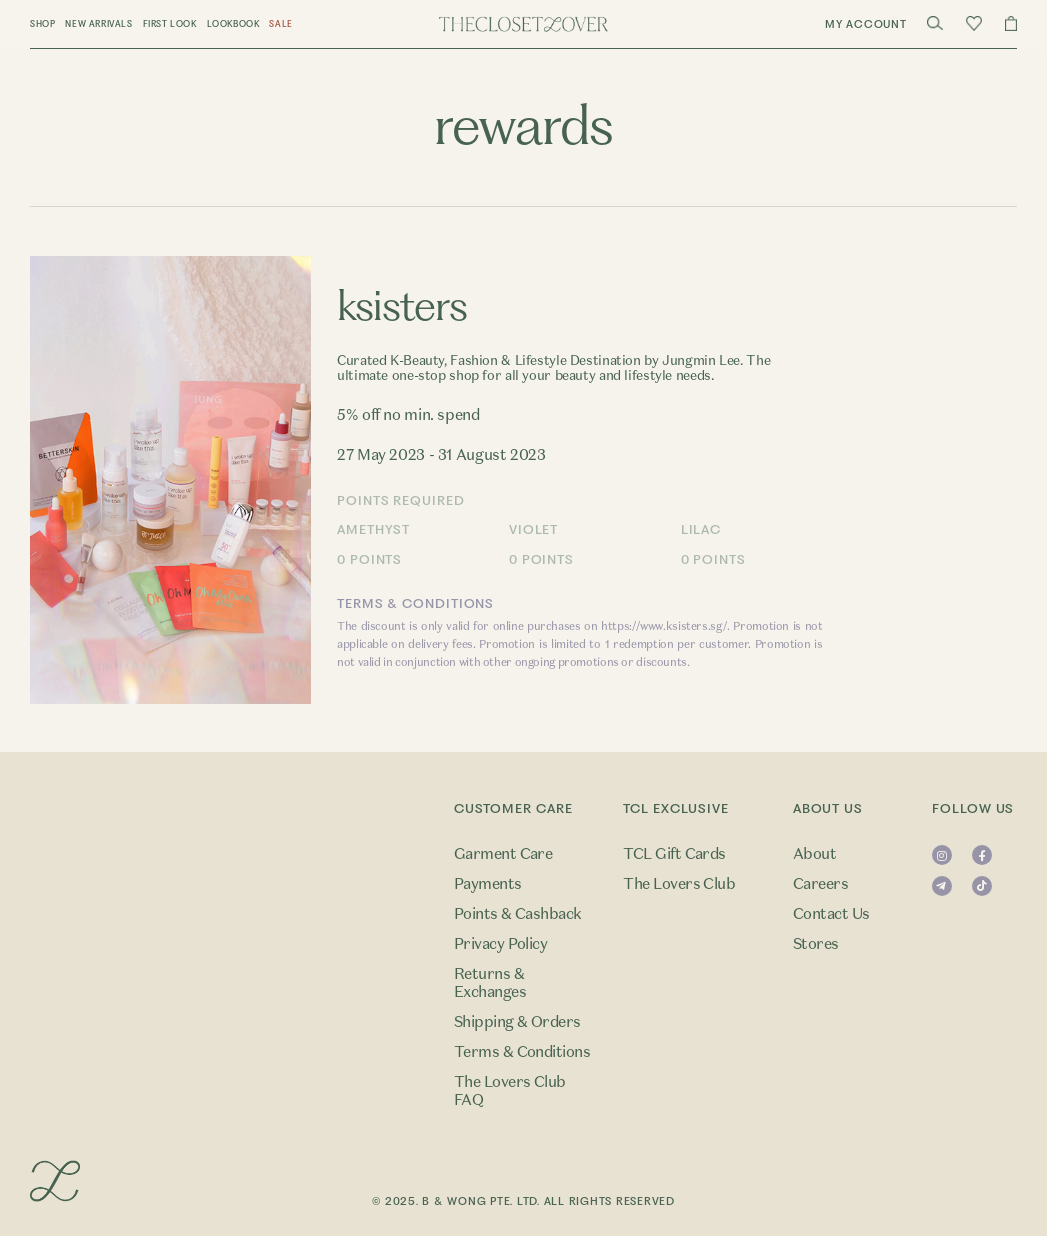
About (814, 854)
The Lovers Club (679, 884)
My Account (866, 24)
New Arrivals (98, 24)
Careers (820, 884)
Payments (488, 884)
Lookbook (233, 24)
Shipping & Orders (517, 1022)
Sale (280, 24)
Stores (816, 944)
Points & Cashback (518, 914)
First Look (170, 24)
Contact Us (831, 914)
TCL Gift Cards (674, 854)
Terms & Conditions (522, 1052)
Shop (42, 24)
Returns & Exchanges (490, 983)
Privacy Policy (501, 944)
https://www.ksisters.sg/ (664, 626)
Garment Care (503, 854)
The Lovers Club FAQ (510, 1091)
